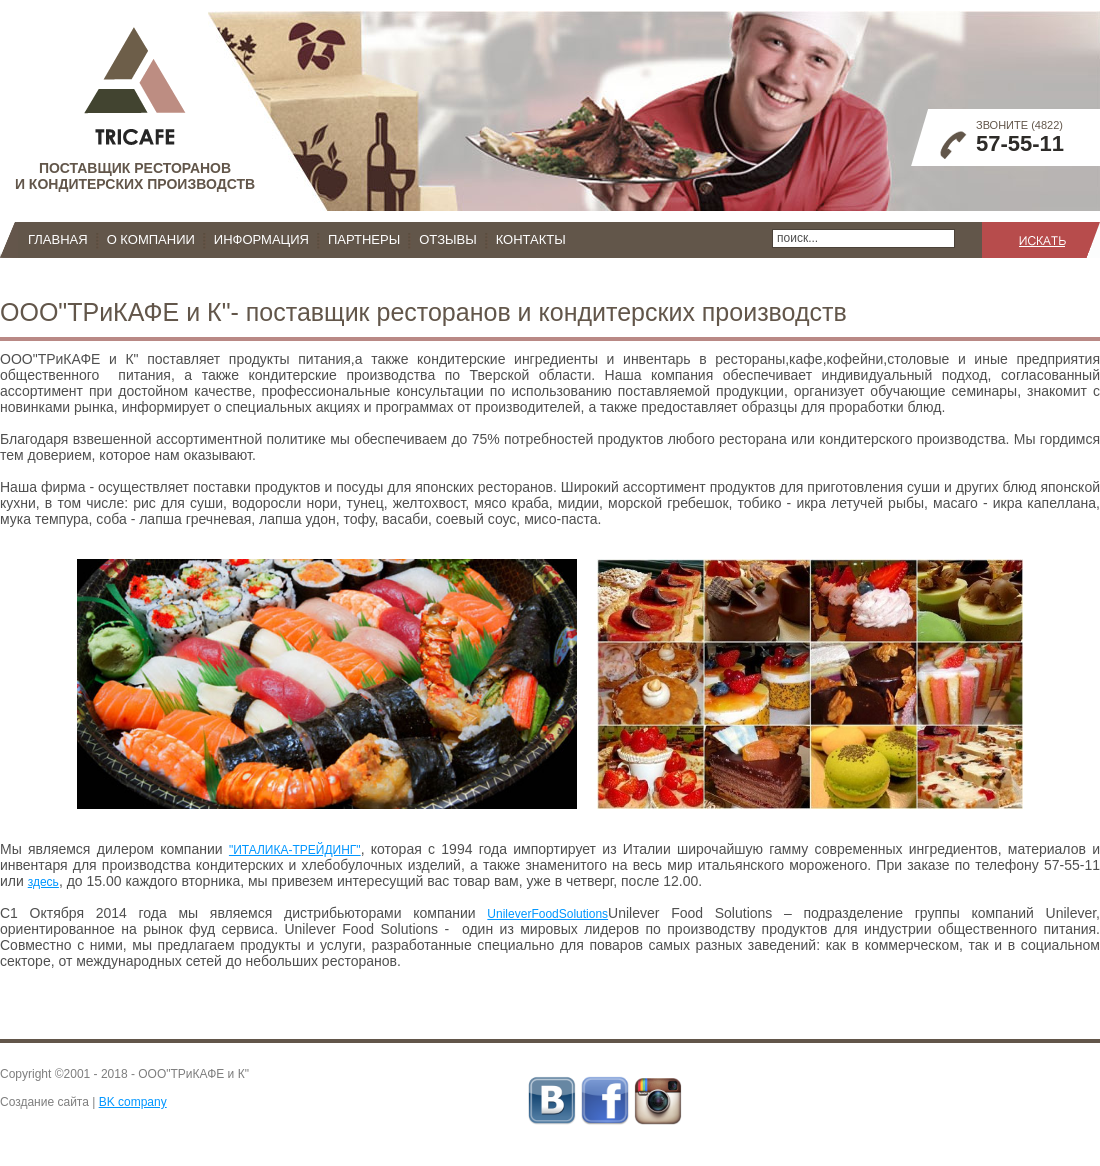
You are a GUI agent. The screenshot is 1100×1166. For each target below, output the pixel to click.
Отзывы (447, 239)
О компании (151, 239)
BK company (133, 1102)
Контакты (531, 239)
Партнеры (364, 239)
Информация (261, 239)
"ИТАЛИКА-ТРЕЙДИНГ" (295, 850)
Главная (58, 239)
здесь (43, 882)
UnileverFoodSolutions (547, 914)
